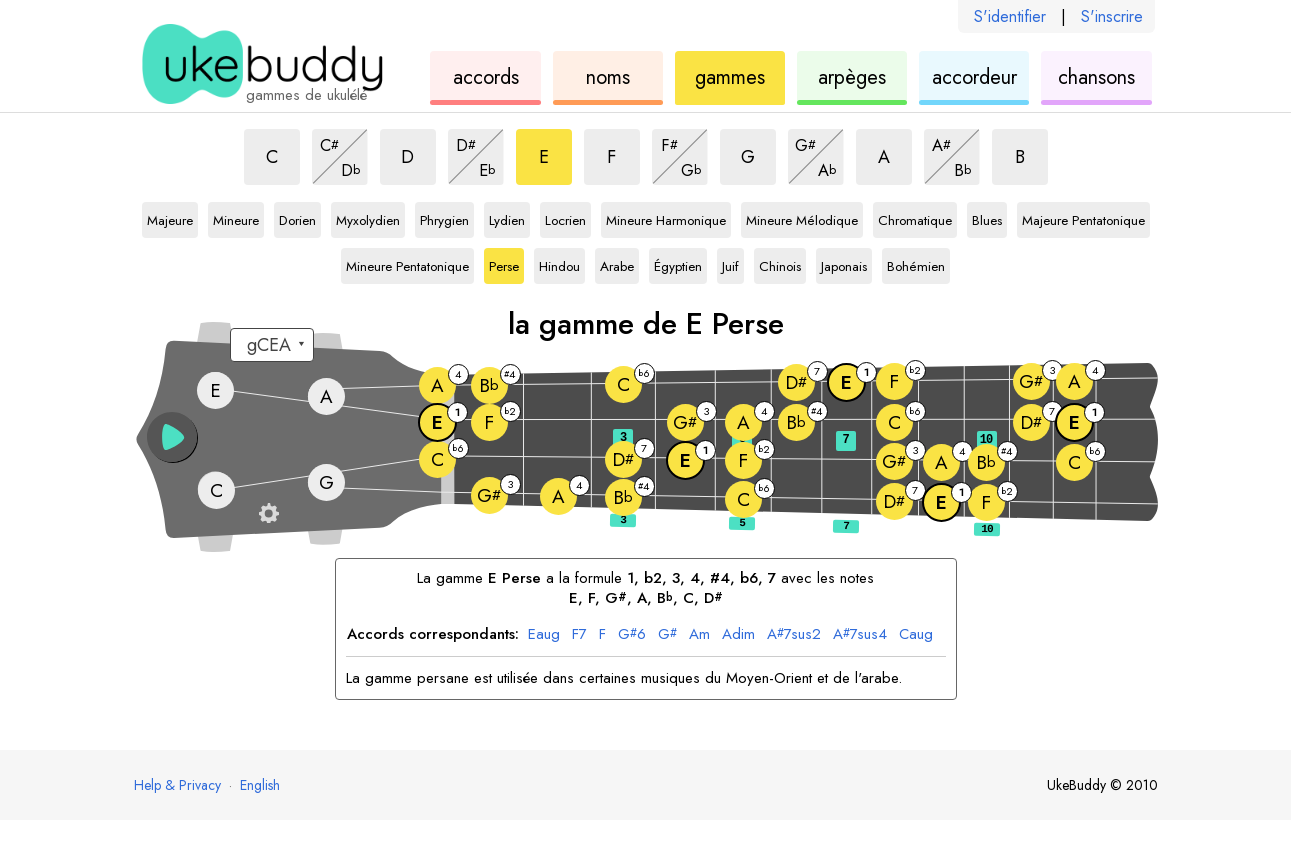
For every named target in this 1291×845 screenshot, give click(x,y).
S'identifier (1010, 16)
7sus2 (794, 635)
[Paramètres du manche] (269, 513)
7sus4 (860, 635)
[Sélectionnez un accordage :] (272, 345)
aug (544, 635)
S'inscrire (1112, 16)
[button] (172, 437)
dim (738, 635)
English (260, 785)
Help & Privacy (177, 785)
